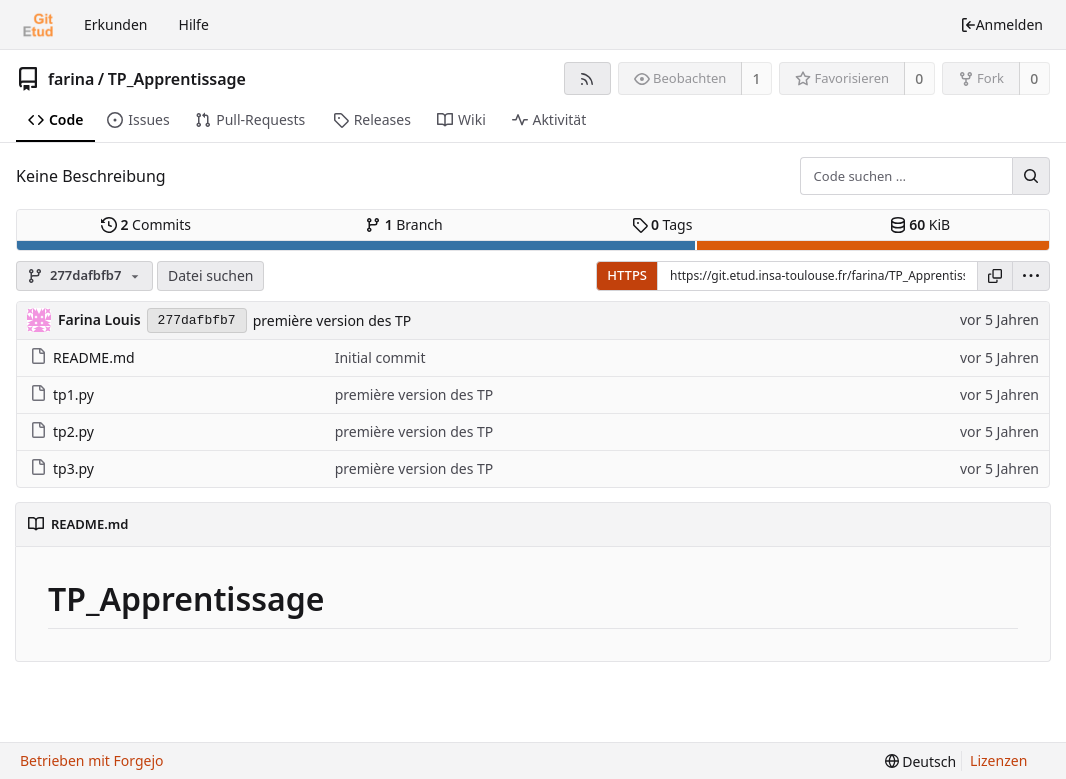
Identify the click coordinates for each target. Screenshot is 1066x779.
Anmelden (1001, 24)
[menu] (1031, 276)
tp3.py (62, 468)
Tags (662, 224)
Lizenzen (998, 760)
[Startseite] (38, 25)
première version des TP (332, 320)
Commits (146, 224)
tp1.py (62, 394)
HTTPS (627, 275)
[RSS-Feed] (587, 78)
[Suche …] (1031, 176)
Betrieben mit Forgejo (92, 760)
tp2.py (62, 431)
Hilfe (194, 24)
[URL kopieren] (995, 276)
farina (71, 79)
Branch (404, 224)
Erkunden (116, 24)
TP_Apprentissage (177, 79)
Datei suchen (211, 275)
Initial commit (380, 357)
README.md (82, 357)
